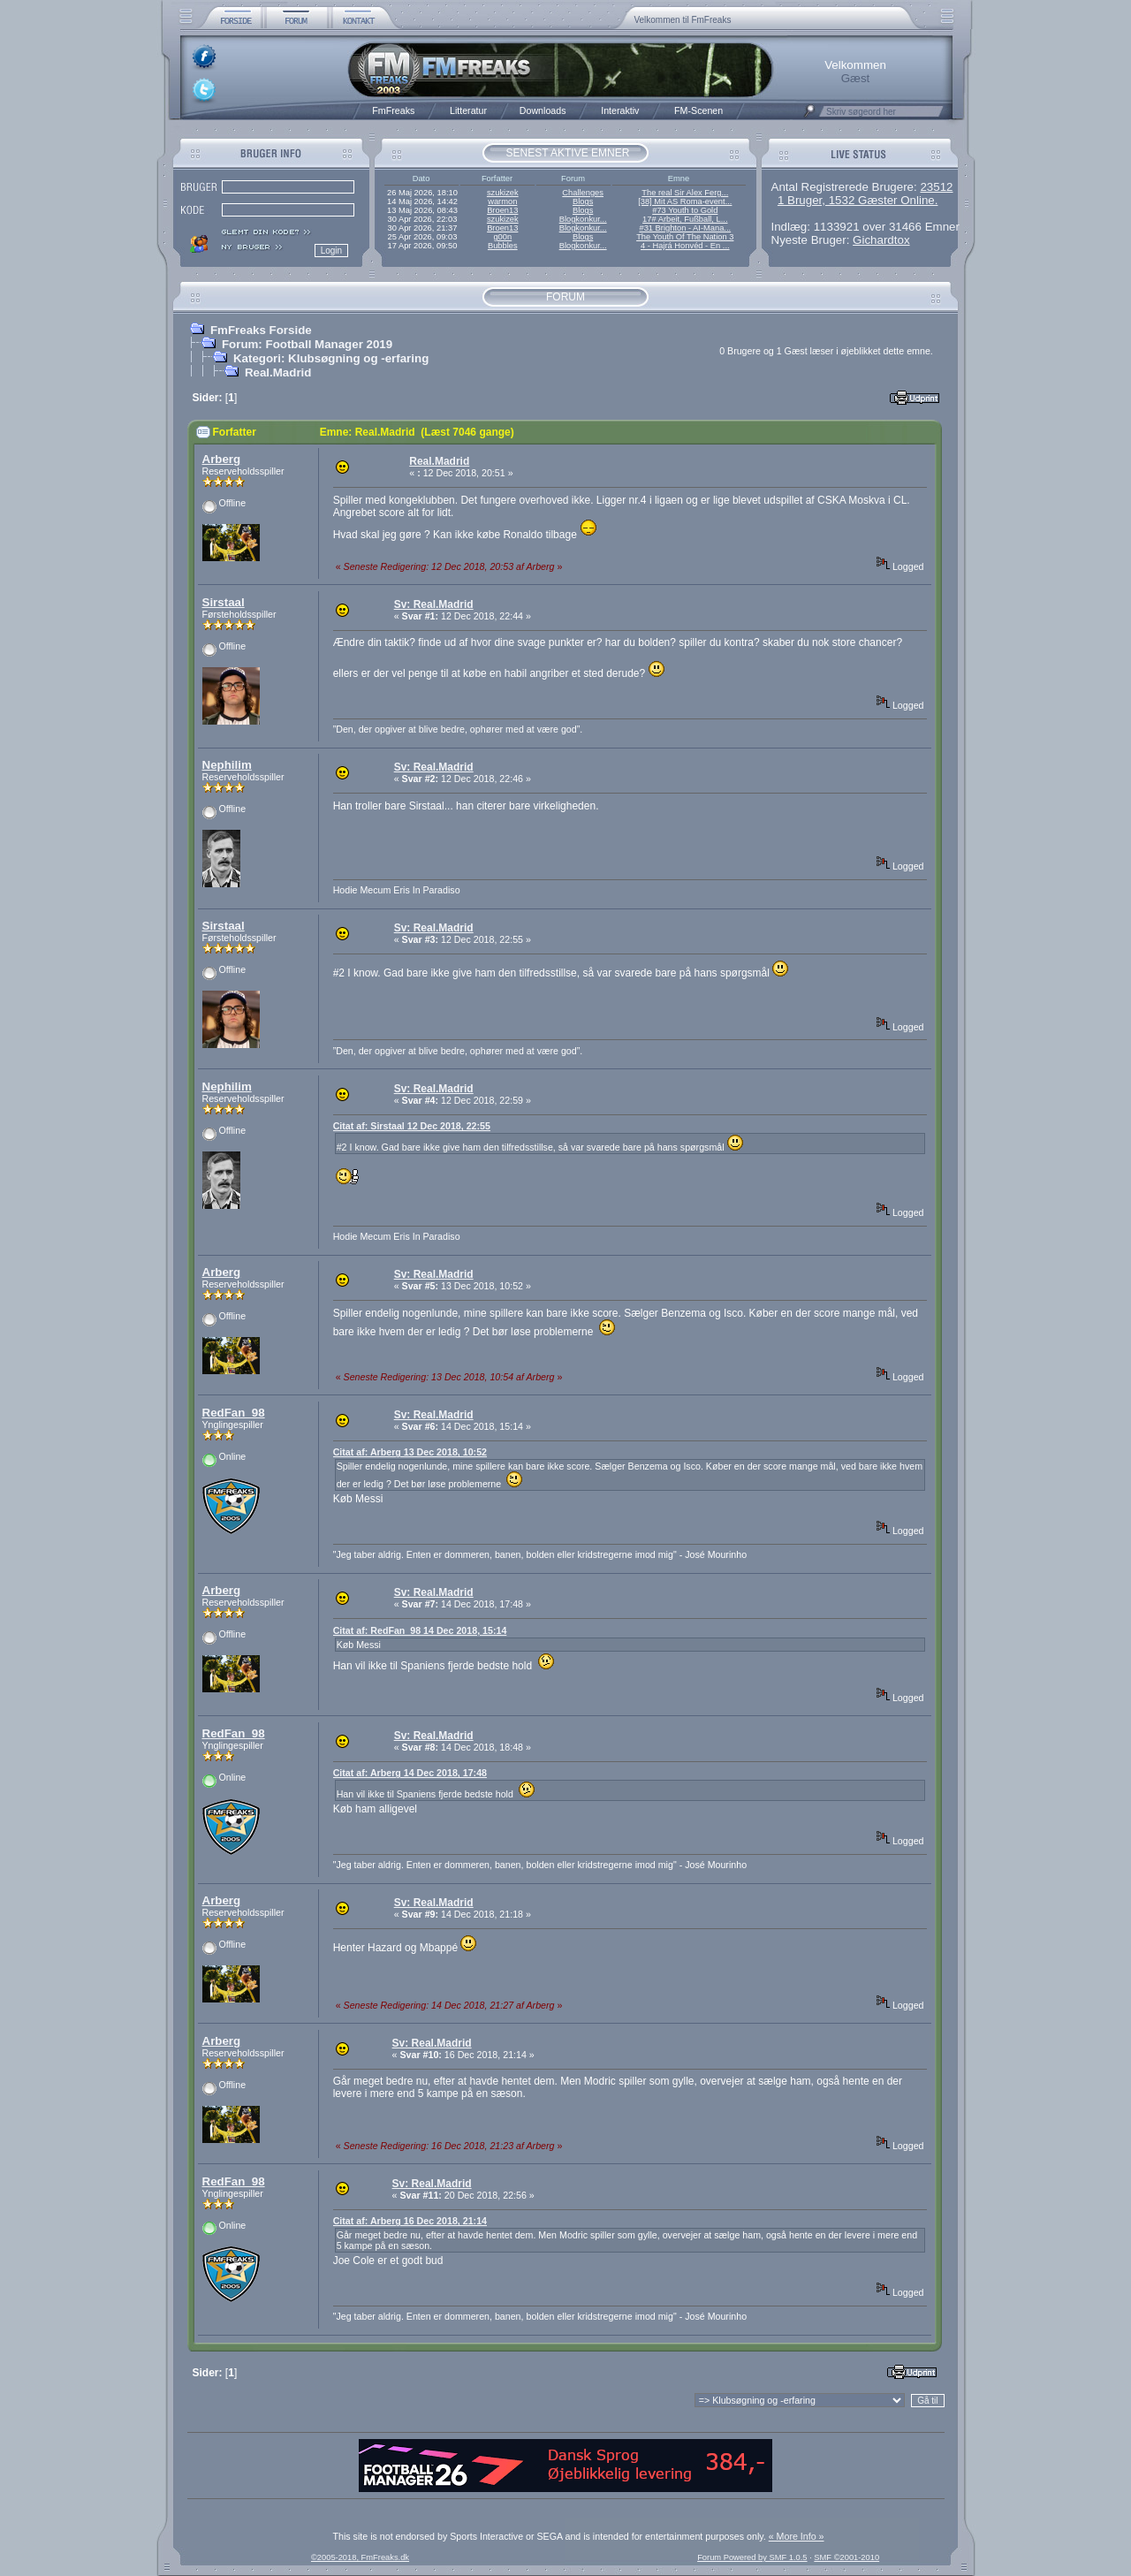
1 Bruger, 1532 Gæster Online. (858, 200)
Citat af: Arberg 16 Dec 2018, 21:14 (410, 2220)
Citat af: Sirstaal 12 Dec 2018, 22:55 (411, 1126)
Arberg (221, 459)
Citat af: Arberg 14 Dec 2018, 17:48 (410, 1772)
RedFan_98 (233, 1412)
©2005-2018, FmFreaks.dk (360, 2557)
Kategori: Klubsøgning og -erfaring (331, 358)
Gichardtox (881, 240)
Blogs (583, 201)
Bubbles (503, 245)
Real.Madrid (278, 372)
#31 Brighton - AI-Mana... (685, 228)
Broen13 (502, 210)
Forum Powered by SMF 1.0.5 (752, 2557)
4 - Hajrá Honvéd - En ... (685, 245)
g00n (502, 236)
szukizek (503, 192)
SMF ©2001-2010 (846, 2557)
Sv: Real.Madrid (434, 604)
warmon (502, 201)
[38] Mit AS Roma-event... (685, 201)
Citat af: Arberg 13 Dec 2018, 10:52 (410, 1452)
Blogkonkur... (583, 219)
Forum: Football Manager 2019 (307, 344)
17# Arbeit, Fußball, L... (684, 219)
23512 (936, 187)
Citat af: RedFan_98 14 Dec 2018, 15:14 (420, 1630)
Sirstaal (223, 602)
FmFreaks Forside (261, 330)
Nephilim (227, 764)
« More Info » (796, 2536)
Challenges (582, 192)
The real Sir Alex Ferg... (684, 192)
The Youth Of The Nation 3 (684, 236)
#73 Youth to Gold (684, 210)
